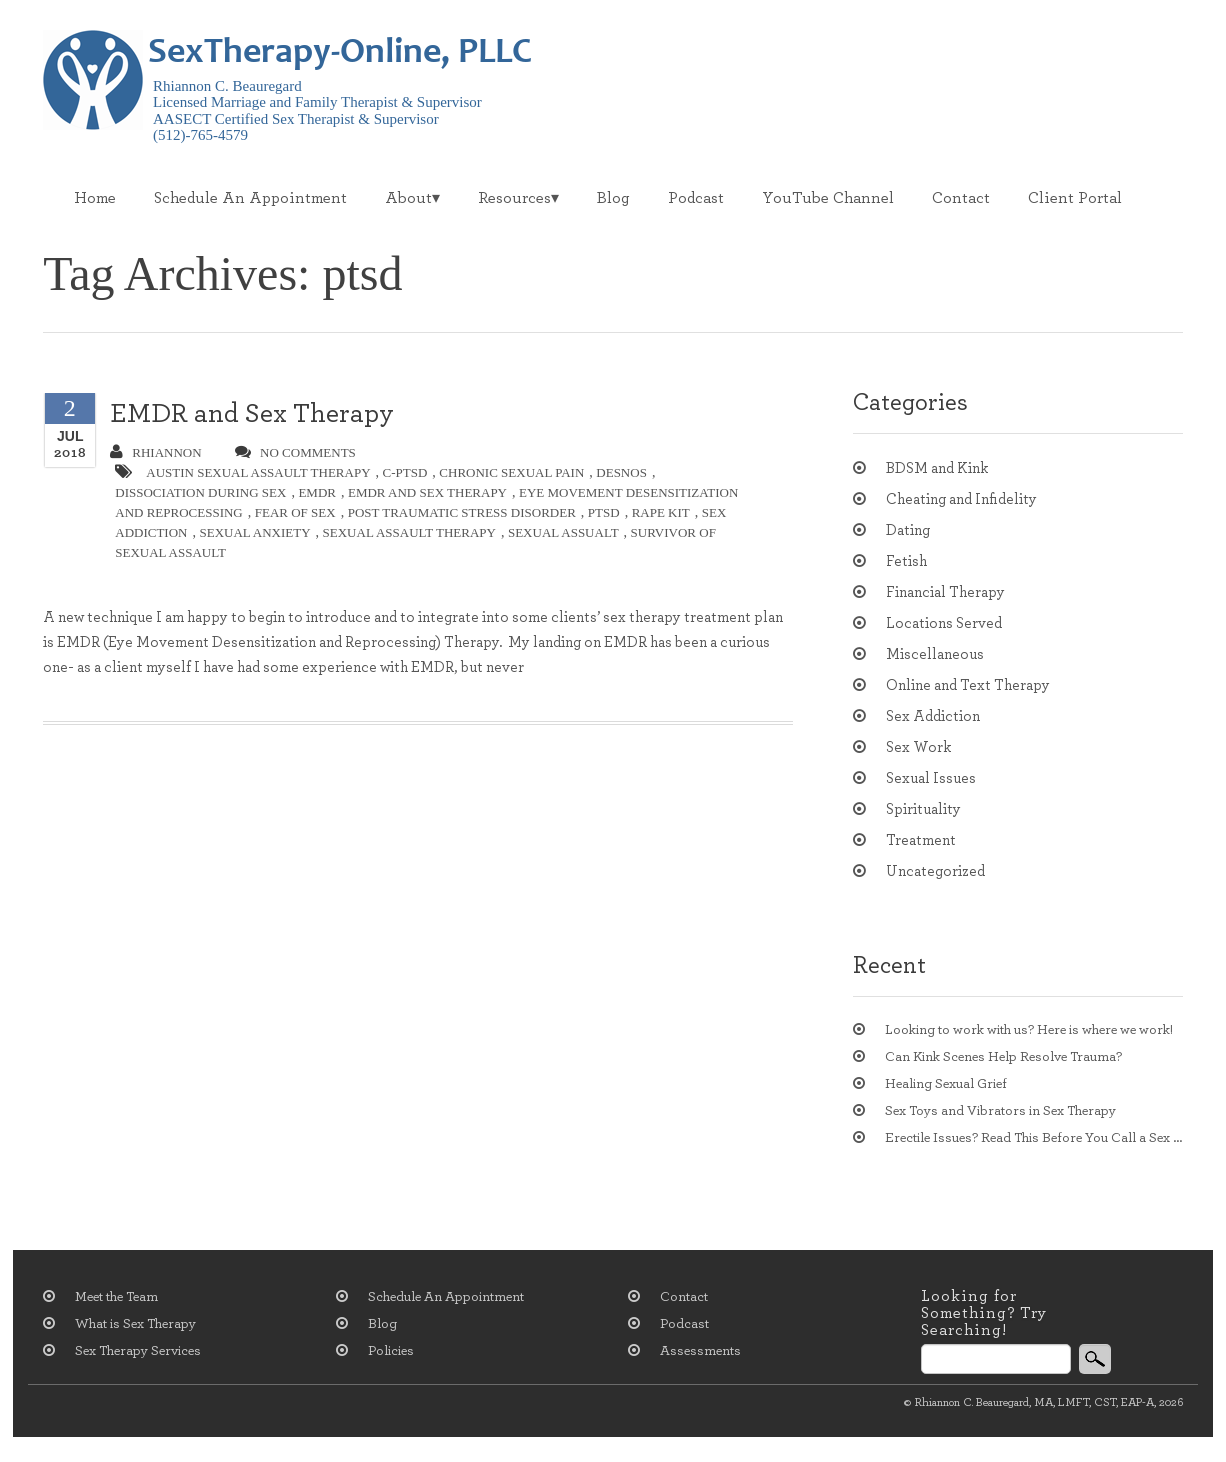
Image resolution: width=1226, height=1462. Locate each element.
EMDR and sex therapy (427, 492)
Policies (391, 1351)
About (408, 198)
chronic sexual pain (511, 472)
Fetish (906, 561)
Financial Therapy (945, 592)
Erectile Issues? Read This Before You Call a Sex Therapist (1034, 1138)
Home (95, 198)
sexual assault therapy (409, 532)
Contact (961, 198)
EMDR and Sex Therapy (252, 413)
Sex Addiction (933, 716)
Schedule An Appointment (250, 198)
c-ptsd (405, 472)
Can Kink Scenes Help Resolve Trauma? (1003, 1057)
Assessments (700, 1351)
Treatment (921, 840)
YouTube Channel (828, 198)
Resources (514, 198)
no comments (295, 452)
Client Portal (1075, 198)
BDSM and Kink (937, 468)
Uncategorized (935, 871)
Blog (613, 198)
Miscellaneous (935, 654)
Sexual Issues (931, 778)
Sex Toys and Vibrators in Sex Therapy (1000, 1111)
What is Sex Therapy (135, 1324)
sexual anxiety (254, 532)
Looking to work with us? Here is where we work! (1029, 1030)
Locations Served (944, 623)
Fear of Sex (295, 512)
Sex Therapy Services (138, 1351)
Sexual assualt (563, 532)
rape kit (661, 512)
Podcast (696, 198)
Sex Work (918, 747)
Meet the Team (116, 1297)
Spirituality (923, 809)
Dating (908, 530)
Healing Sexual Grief (946, 1084)
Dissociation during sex (200, 492)
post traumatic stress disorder (462, 512)
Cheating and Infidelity (961, 499)
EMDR (317, 492)
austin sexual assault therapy (258, 472)
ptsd (604, 512)
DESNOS (621, 472)
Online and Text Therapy (968, 685)
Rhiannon (155, 452)
